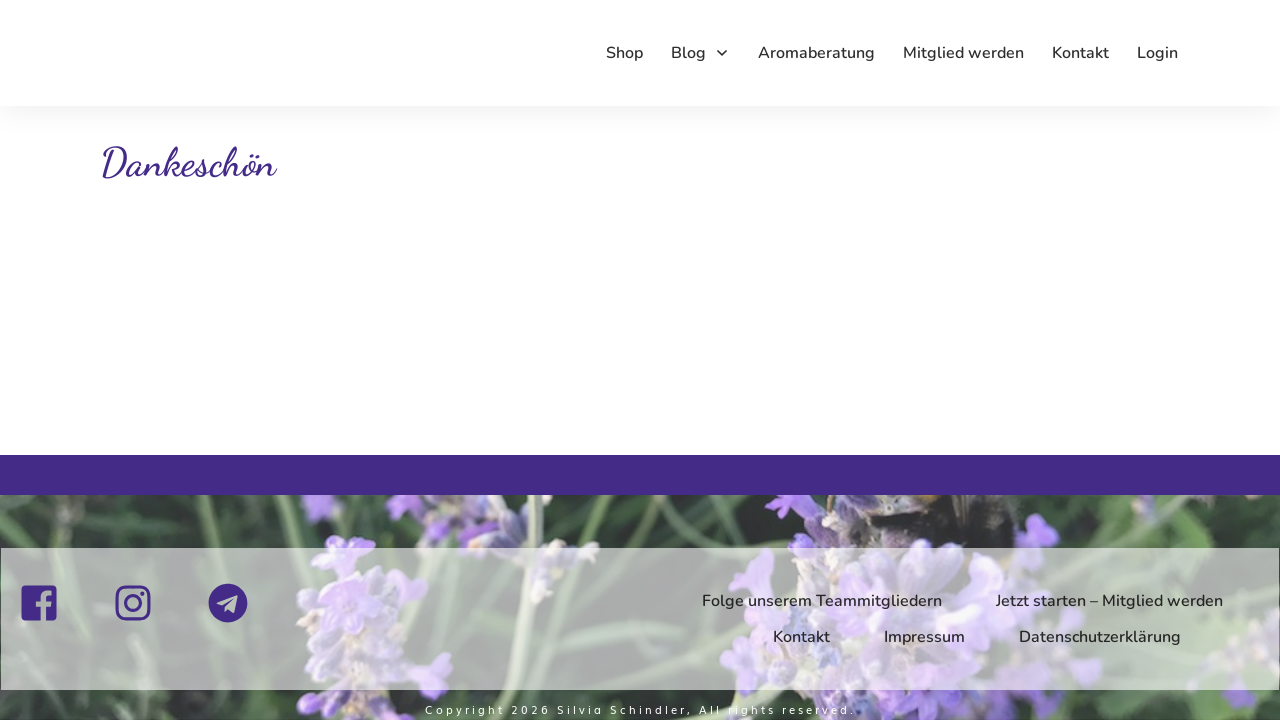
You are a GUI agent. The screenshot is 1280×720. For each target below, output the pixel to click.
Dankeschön (188, 162)
